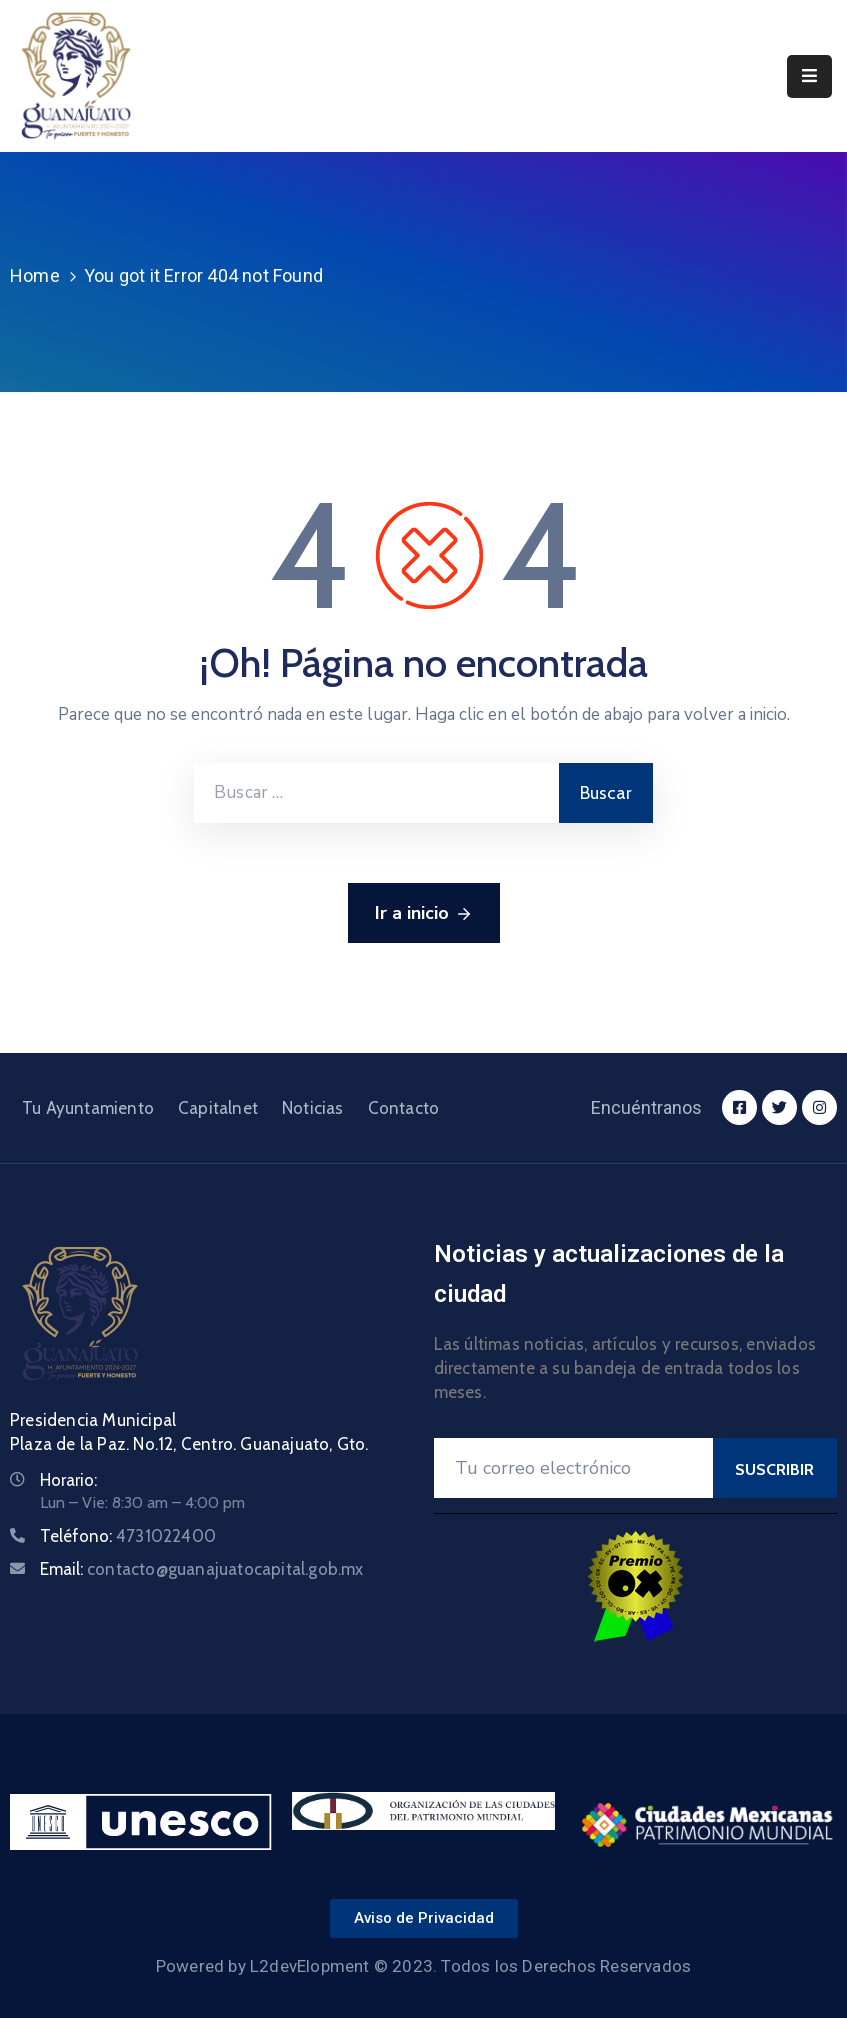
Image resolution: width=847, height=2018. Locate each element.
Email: (202, 1569)
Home (35, 275)
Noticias (313, 1108)
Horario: (68, 1480)
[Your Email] (573, 1468)
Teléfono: (128, 1536)
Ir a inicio (424, 914)
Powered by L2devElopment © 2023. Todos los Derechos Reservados (423, 1966)
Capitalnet (218, 1108)
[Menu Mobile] (809, 76)
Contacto (404, 1108)
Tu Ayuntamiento (88, 1108)
